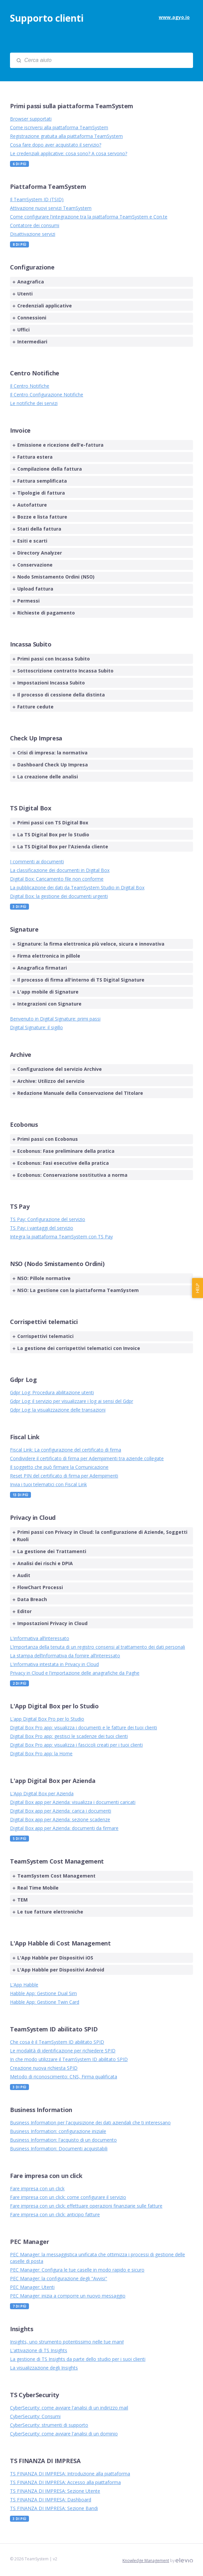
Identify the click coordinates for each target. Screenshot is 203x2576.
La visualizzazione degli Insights (44, 2367)
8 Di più (19, 244)
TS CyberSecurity (34, 2395)
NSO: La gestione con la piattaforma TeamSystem (76, 1290)
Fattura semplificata (40, 481)
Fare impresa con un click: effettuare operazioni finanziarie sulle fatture (86, 2206)
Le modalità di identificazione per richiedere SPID (62, 2050)
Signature (24, 929)
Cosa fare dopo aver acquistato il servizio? (55, 145)
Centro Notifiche (34, 373)
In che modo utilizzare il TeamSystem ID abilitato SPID (69, 2059)
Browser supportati (31, 119)
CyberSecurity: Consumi (35, 2416)
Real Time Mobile (36, 1888)
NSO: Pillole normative (42, 1278)
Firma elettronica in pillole (46, 956)
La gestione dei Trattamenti (49, 1551)
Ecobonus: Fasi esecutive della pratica (61, 1163)
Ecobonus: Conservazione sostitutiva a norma (70, 1175)
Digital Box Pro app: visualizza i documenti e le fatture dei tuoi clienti (83, 1727)
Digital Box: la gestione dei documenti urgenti (59, 896)
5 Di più (19, 1838)
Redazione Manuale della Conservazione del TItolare (78, 1093)
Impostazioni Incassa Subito (49, 682)
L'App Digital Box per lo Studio (54, 1706)
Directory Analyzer (37, 553)
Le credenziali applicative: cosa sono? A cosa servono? (68, 153)
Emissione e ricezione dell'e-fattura (58, 445)
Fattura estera (33, 457)
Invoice (20, 430)
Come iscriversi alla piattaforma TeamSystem (59, 127)
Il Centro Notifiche (29, 386)
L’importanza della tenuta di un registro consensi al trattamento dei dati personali (97, 1647)
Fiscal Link (25, 1437)
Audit (21, 1575)
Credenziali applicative (42, 305)
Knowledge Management (145, 2560)
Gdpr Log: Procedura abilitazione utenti (52, 1392)
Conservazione (33, 565)
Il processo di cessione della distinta (59, 694)
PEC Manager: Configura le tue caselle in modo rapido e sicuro (77, 2270)
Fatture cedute (33, 706)
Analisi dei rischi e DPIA (43, 1563)
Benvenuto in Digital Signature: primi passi (55, 1019)
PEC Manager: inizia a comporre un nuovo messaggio (67, 2296)
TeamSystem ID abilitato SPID (54, 2029)
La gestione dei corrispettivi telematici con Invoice (76, 1348)
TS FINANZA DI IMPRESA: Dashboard (50, 2499)
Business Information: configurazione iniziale (58, 2131)
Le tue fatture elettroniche (48, 1912)
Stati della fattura (37, 529)
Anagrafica (28, 281)
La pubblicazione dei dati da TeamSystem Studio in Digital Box (77, 887)
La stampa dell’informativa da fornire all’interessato (65, 1655)
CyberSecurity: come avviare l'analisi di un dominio (64, 2433)
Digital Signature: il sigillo (36, 1027)
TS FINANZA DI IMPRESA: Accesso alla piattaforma (65, 2482)
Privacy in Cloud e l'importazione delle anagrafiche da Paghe (74, 1673)
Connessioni (29, 317)
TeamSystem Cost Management (57, 1861)
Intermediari (30, 341)
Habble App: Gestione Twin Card (44, 2002)
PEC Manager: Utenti (32, 2287)
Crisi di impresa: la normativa (50, 752)
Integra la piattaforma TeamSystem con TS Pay (61, 1236)
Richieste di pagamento (44, 613)
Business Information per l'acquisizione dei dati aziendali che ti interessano (90, 2122)
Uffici (21, 329)
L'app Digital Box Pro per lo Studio (47, 1719)
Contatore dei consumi (34, 225)
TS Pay (19, 1206)
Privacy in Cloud (33, 1517)
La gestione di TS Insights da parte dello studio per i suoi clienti (77, 2359)
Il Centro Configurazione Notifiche (46, 394)
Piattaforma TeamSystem (48, 187)
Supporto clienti (47, 18)
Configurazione (32, 267)
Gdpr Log (23, 1380)
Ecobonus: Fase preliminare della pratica (63, 1151)
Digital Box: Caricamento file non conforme (56, 879)
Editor (22, 1611)
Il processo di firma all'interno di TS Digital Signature (78, 980)
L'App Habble (24, 1984)
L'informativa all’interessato (39, 1638)
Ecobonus (24, 1124)
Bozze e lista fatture (40, 517)
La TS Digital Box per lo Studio (51, 834)
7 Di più (19, 2306)
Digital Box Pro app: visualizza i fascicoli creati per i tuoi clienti (76, 1745)
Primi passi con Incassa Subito (51, 658)
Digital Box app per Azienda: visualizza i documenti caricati (72, 1802)
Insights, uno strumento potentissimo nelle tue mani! (67, 2342)
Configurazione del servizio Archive (57, 1069)
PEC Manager (29, 2242)
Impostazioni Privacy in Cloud (50, 1623)
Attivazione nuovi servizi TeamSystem (51, 208)
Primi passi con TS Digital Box (50, 822)
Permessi (26, 601)
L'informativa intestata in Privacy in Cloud (54, 1664)
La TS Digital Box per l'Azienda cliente (60, 846)
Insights (21, 2329)
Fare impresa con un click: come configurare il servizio (68, 2197)
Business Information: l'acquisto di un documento (63, 2140)
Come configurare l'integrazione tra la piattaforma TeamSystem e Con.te (88, 217)
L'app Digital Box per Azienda (52, 1781)
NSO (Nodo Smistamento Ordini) (57, 1264)
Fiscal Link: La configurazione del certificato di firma (65, 1450)
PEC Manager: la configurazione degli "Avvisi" (58, 2278)
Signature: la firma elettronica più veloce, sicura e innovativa (88, 944)
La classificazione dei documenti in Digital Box (59, 870)
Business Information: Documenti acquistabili (58, 2148)
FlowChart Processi (38, 1587)
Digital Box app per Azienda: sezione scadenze (60, 1819)
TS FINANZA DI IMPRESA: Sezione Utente (55, 2491)
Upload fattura (33, 589)
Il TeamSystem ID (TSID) (37, 199)
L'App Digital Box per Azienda (42, 1793)
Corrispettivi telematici (44, 1322)
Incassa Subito (31, 644)
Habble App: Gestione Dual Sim (43, 1993)
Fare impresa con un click (46, 2176)
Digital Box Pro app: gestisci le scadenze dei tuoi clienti (69, 1736)
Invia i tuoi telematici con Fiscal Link (48, 1484)
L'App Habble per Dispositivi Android (58, 1969)
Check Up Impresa (36, 738)
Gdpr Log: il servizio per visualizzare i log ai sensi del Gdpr (71, 1401)
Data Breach (30, 1599)
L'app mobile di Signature (46, 992)
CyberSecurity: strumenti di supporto (49, 2425)
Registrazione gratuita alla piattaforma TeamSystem (66, 136)
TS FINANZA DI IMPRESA (45, 2461)
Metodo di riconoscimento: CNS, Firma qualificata (63, 2076)
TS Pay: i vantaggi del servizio (41, 1228)
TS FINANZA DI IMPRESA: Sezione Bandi (54, 2508)
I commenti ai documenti (37, 861)
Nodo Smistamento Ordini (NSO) (54, 577)
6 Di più (19, 164)
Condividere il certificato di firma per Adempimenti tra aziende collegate (87, 1458)
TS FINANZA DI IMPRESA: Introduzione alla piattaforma (70, 2473)
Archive (20, 1055)
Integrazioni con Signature (47, 1004)
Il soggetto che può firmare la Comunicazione (59, 1467)
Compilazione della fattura (47, 469)
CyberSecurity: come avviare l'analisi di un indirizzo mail (69, 2407)
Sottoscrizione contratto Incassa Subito (63, 670)
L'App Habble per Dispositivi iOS (53, 1957)
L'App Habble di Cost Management (60, 1943)
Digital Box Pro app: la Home (41, 1753)
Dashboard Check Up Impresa (50, 764)
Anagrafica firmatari (40, 968)
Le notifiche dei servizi (34, 403)
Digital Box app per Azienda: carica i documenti (60, 1811)
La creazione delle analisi (45, 776)
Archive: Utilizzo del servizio (49, 1081)
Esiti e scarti (30, 541)
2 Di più (19, 1683)
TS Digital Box (30, 808)
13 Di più (20, 1495)
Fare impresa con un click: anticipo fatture (55, 2214)
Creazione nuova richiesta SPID (44, 2068)
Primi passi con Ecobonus (45, 1139)
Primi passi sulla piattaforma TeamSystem (71, 106)
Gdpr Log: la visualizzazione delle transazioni (57, 1410)
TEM (20, 1900)
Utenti (23, 293)
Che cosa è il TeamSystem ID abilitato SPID (57, 2042)
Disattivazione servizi (32, 234)
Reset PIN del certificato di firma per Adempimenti (64, 1476)
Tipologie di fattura (39, 493)
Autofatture (30, 505)
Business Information (41, 2110)
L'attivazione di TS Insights (38, 2350)
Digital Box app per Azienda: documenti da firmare (64, 1828)
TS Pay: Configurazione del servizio (47, 1219)
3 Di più (19, 906)
